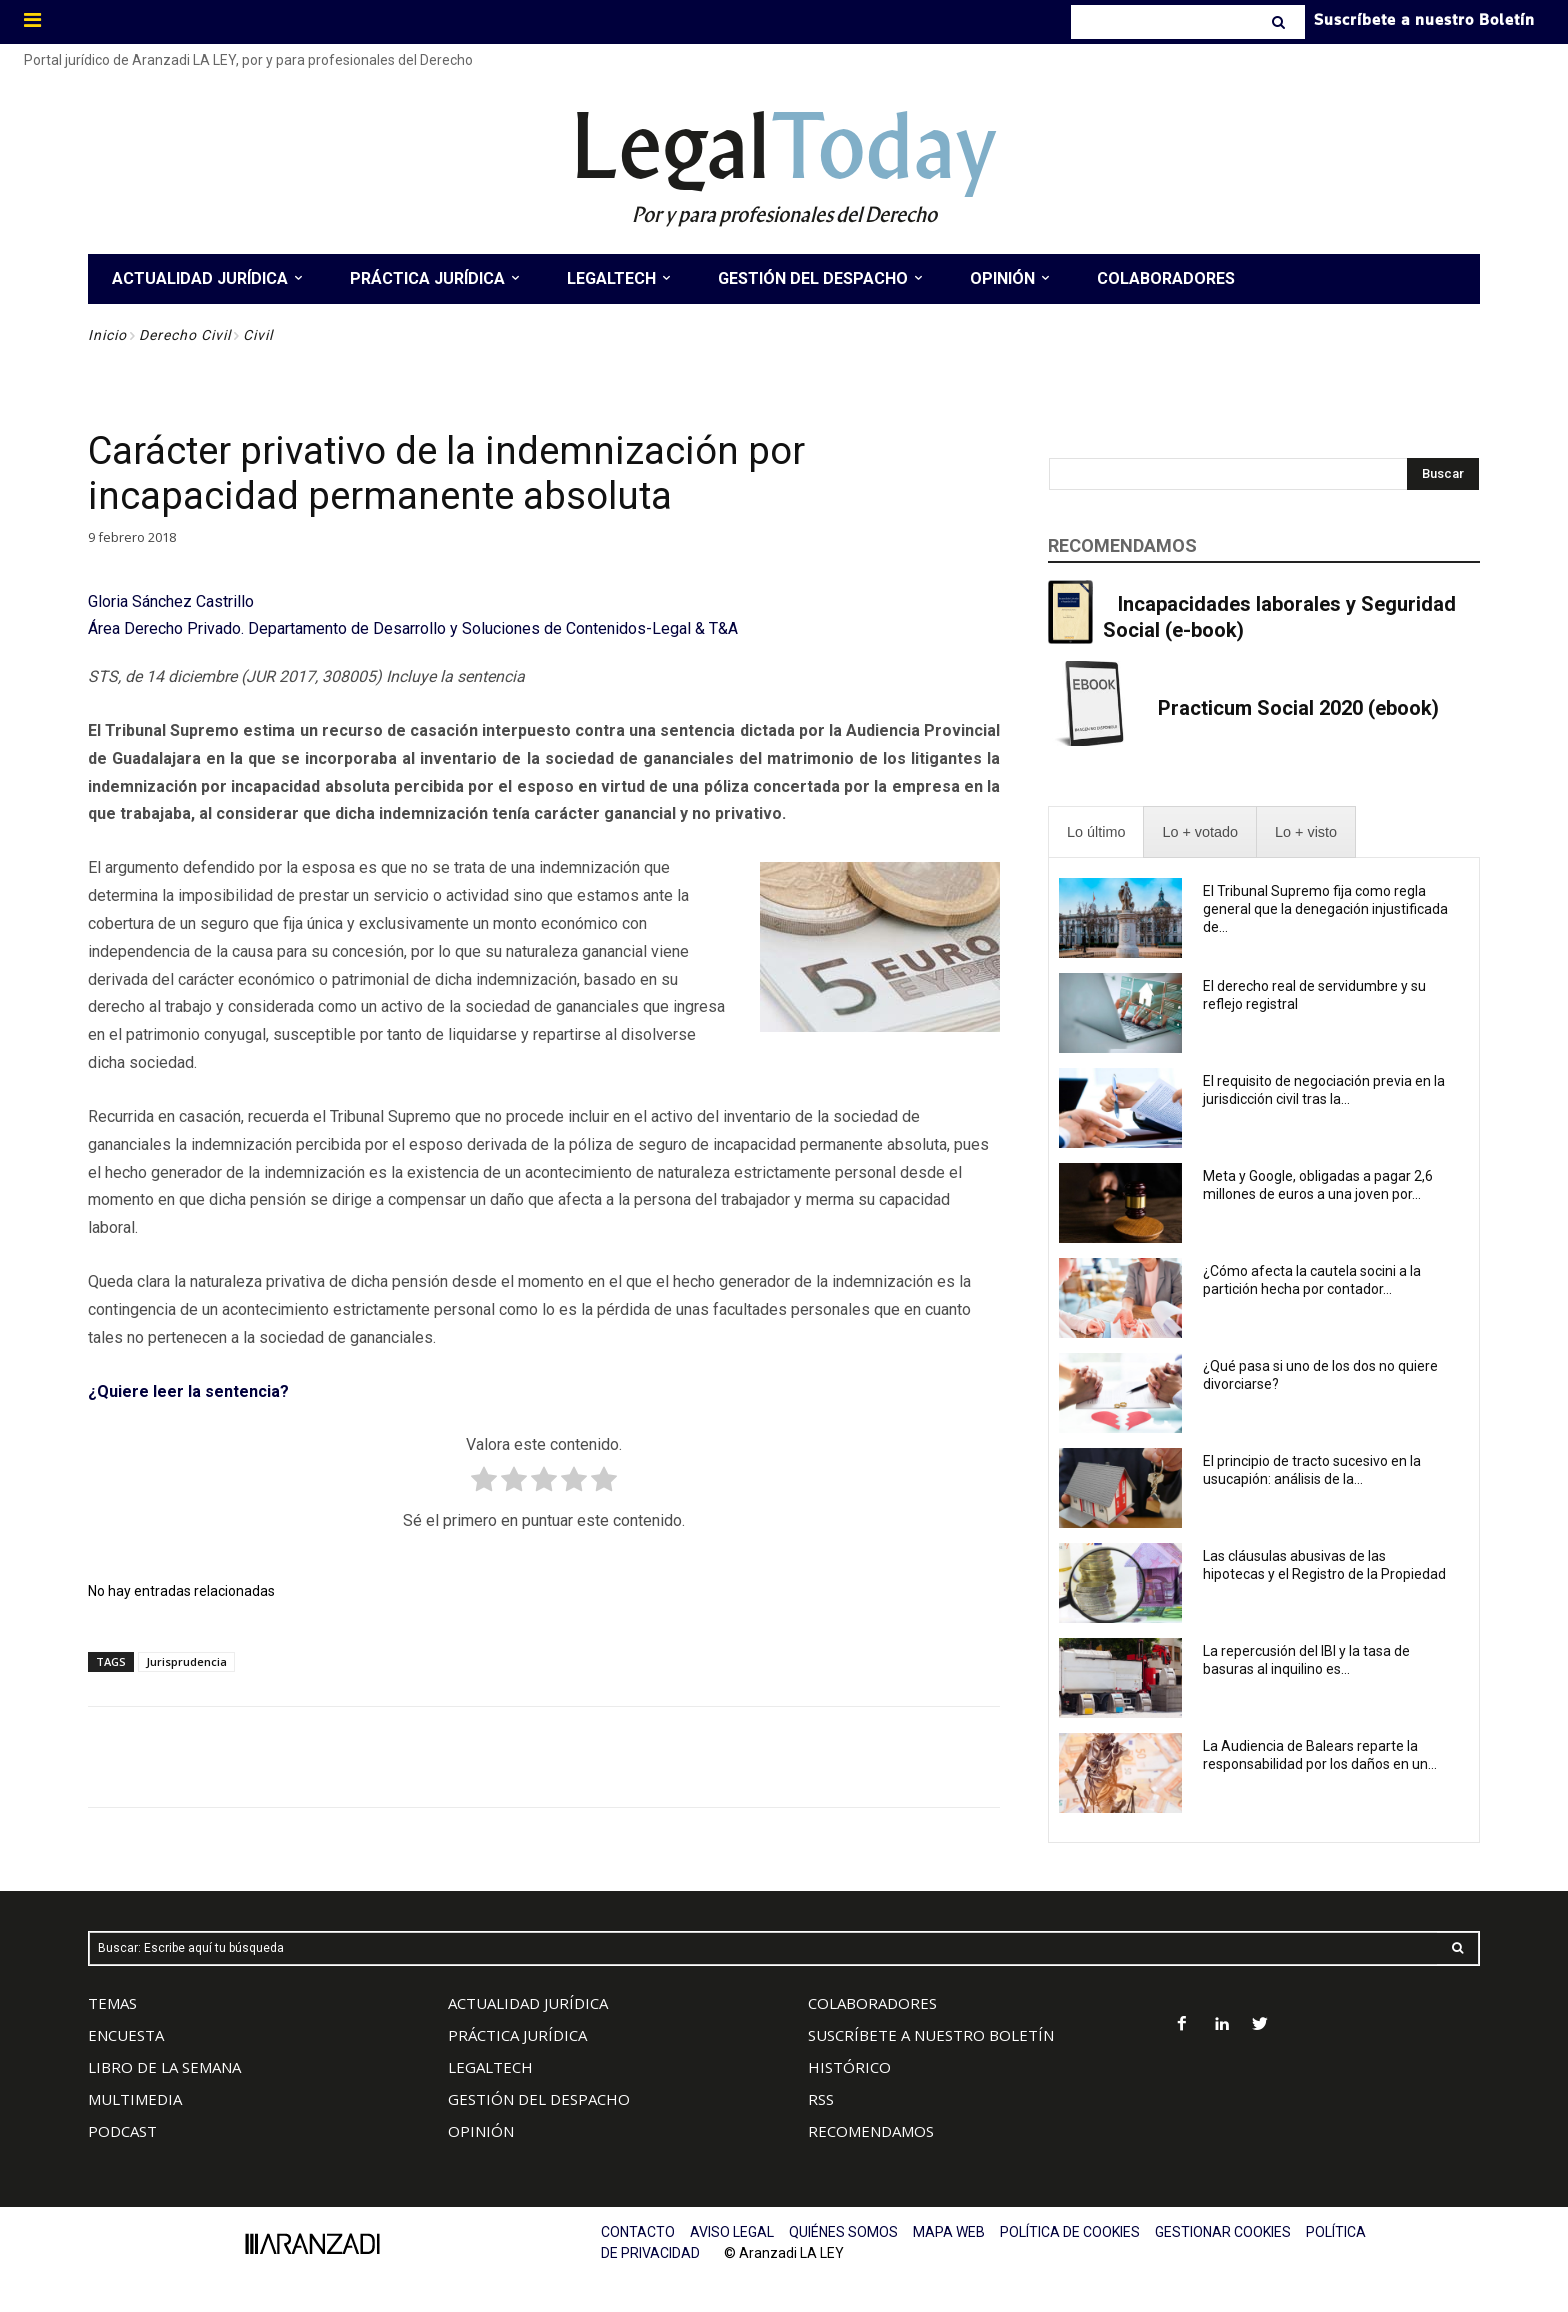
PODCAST (122, 2131)
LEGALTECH (490, 2067)
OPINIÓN (481, 2131)
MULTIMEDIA (135, 2099)
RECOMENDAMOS (871, 2131)
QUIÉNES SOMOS (843, 2232)
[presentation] (1096, 832)
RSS (821, 2099)
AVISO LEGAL (732, 2232)
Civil (258, 335)
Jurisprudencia (186, 1661)
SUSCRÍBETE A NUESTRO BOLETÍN (931, 2035)
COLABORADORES (872, 2003)
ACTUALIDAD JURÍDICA (528, 2003)
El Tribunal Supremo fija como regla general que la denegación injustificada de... (1325, 909)
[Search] (1280, 22)
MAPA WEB (949, 2232)
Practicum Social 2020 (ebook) (1298, 708)
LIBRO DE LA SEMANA (164, 2067)
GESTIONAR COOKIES (1223, 2232)
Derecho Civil (185, 335)
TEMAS (112, 2003)
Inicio (107, 335)
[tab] (1096, 832)
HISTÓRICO (849, 2067)
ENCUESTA (126, 2035)
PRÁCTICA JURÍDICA (517, 2035)
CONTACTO (638, 2232)
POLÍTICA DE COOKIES (1070, 2232)
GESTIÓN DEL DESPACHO (539, 2099)
